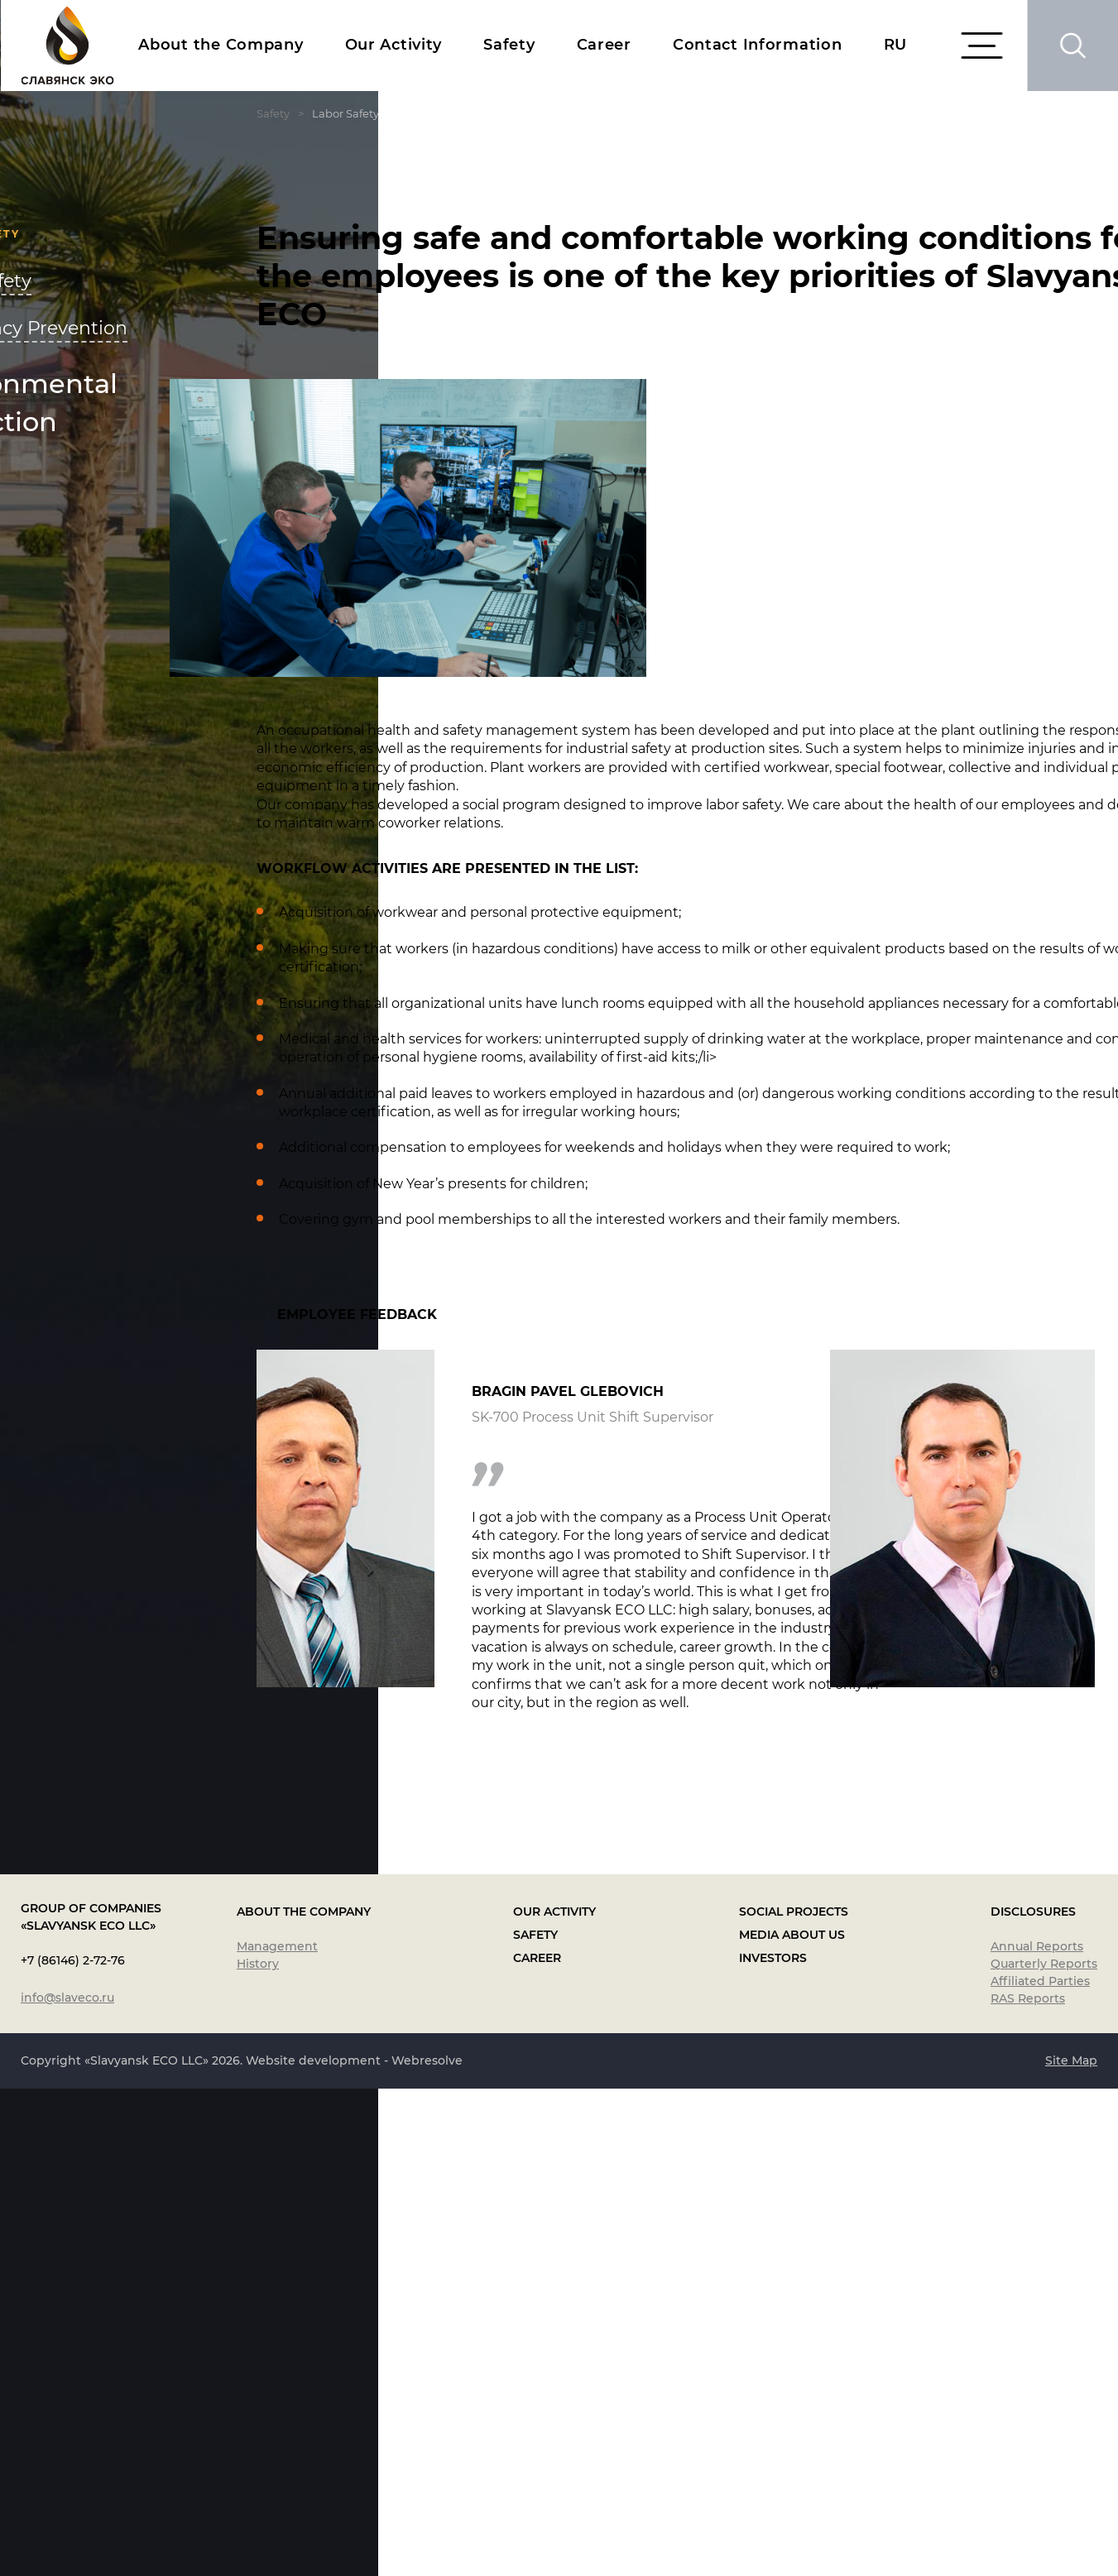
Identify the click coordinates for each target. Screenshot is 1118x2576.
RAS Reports (1028, 2485)
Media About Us (792, 2422)
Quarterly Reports (1044, 2451)
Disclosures (1033, 2398)
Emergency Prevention (176, 328)
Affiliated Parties (1040, 2468)
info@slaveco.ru (67, 2485)
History (258, 2451)
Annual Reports (1037, 2433)
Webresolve (427, 2547)
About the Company (220, 45)
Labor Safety (128, 281)
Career (604, 45)
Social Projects (793, 2398)
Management (277, 2433)
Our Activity (394, 45)
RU (895, 45)
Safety (509, 45)
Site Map (1071, 2547)
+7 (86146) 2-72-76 (73, 2447)
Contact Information (757, 45)
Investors (773, 2445)
